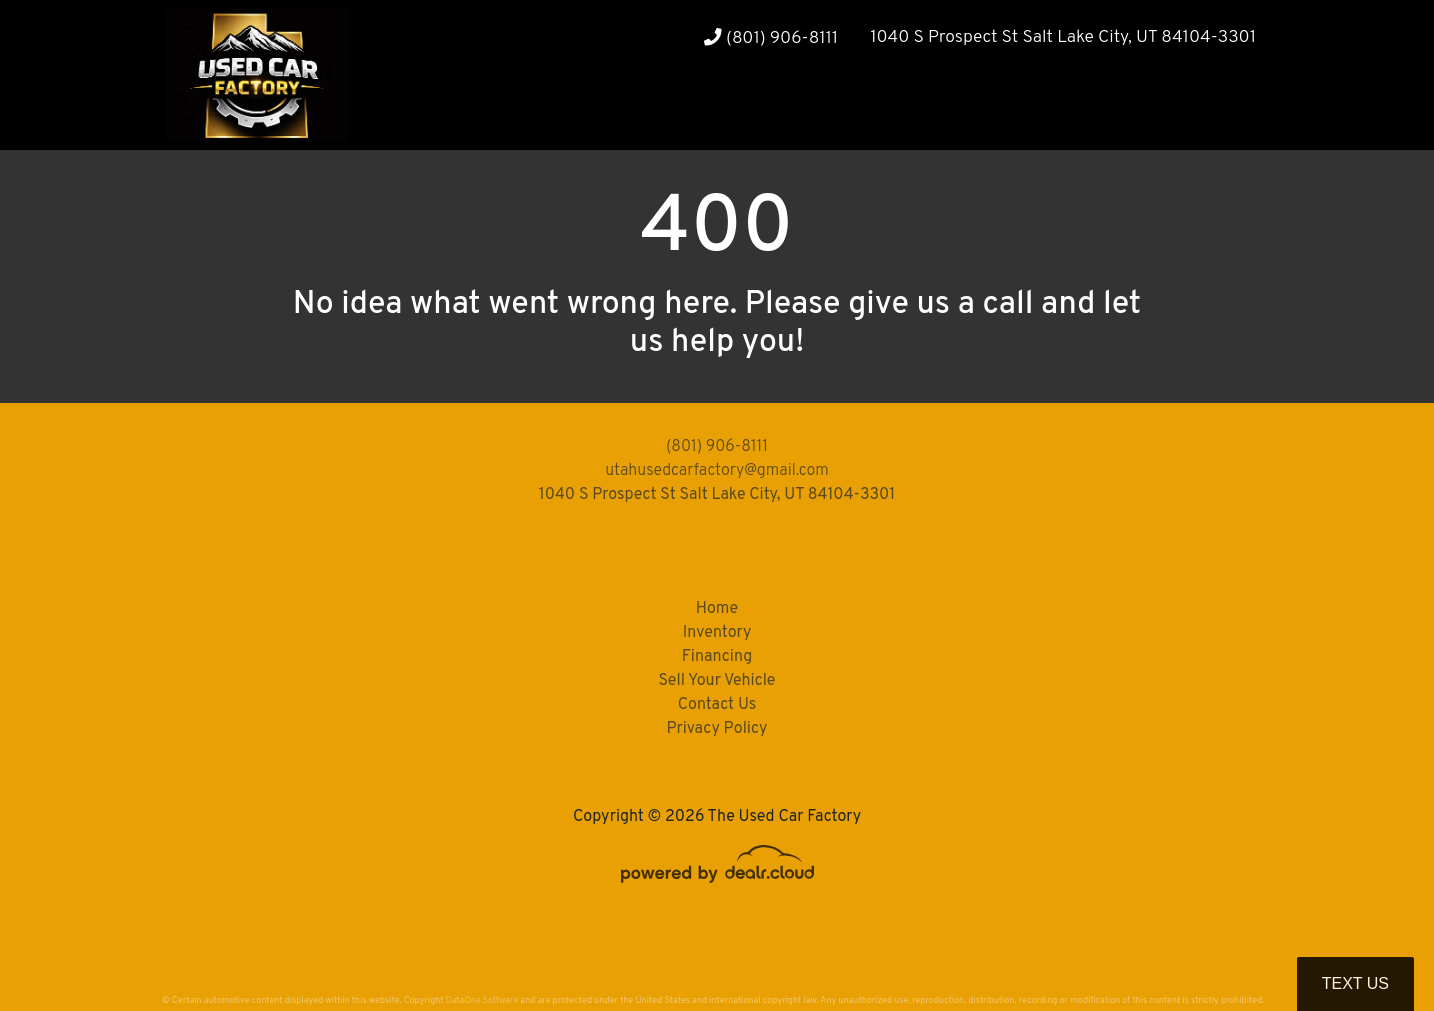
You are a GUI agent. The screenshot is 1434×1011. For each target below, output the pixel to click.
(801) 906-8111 (771, 38)
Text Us (1355, 983)
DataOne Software (482, 1000)
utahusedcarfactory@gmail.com (717, 471)
